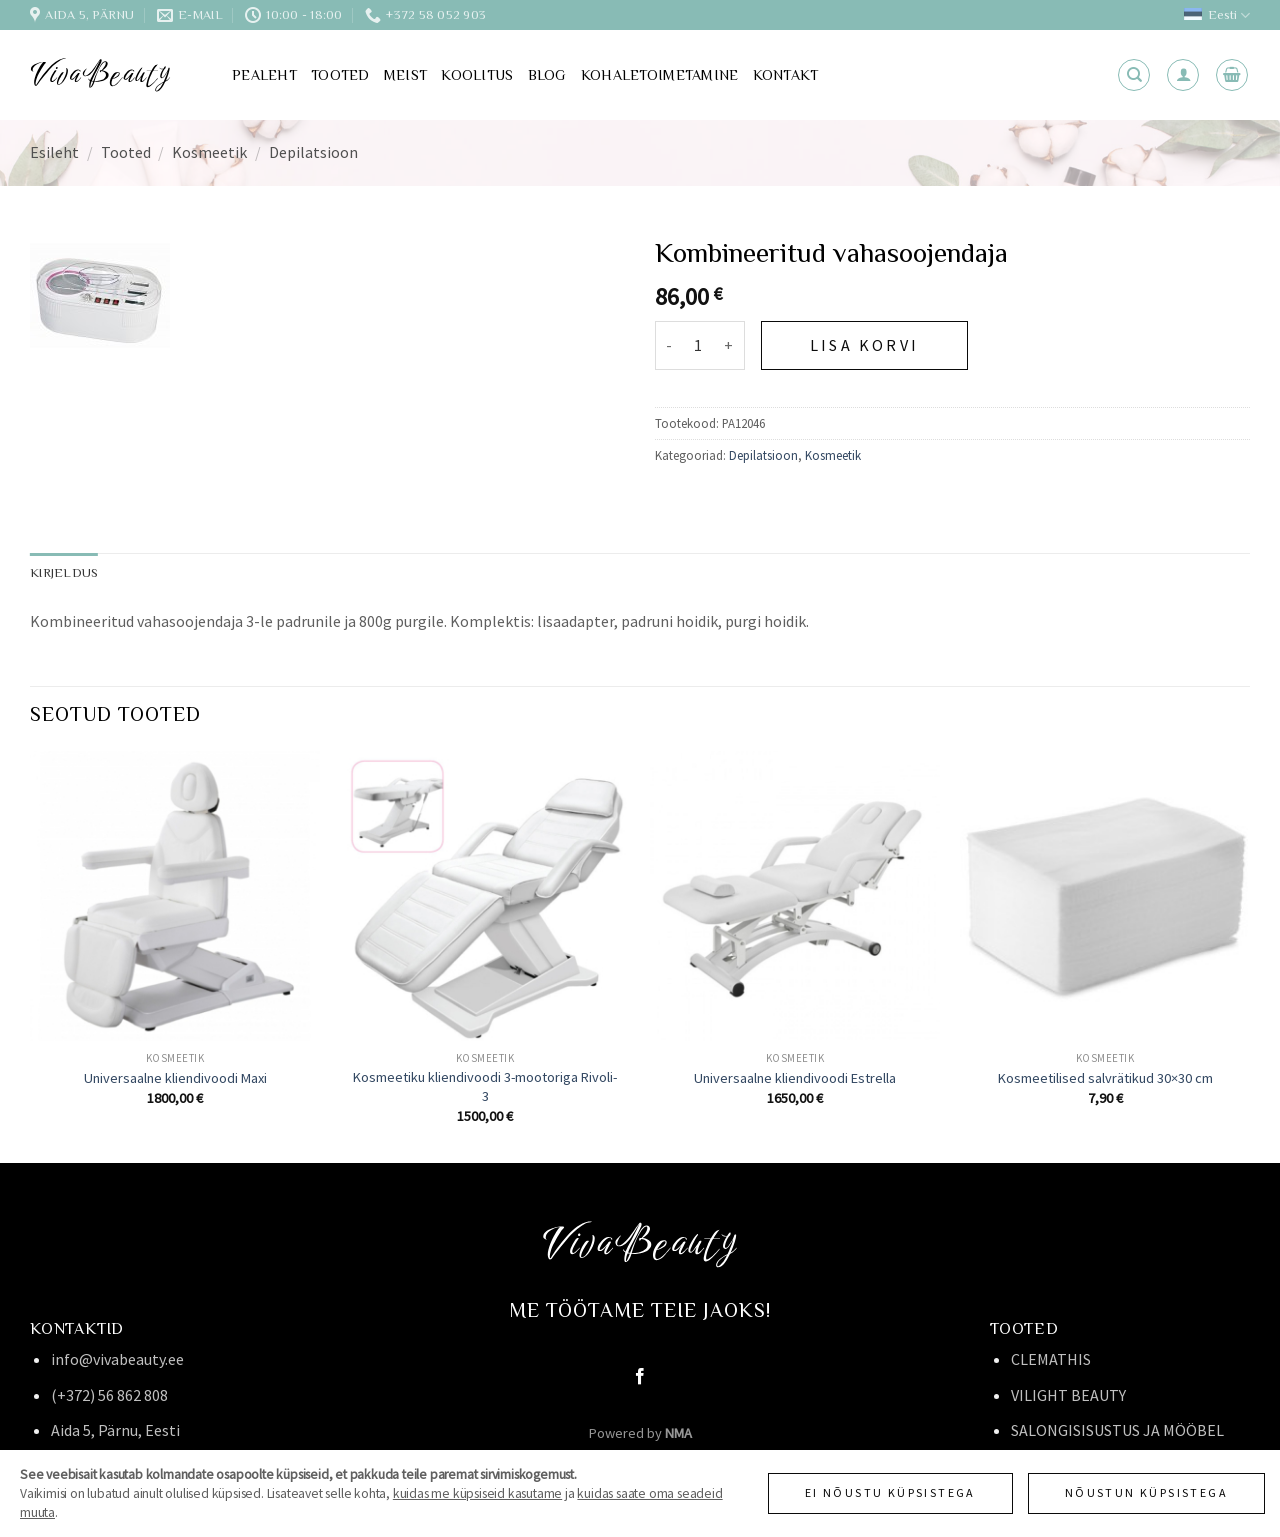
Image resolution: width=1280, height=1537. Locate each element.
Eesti (1217, 15)
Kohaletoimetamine (660, 75)
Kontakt (786, 75)
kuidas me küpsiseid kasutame (477, 1493)
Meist (405, 75)
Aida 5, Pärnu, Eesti (115, 1430)
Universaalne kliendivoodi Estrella (795, 1078)
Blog (547, 75)
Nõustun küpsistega (1146, 1492)
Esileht (54, 152)
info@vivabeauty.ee (117, 1359)
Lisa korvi (864, 345)
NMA (678, 1433)
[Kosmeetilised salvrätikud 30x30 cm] (1105, 896)
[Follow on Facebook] (640, 1377)
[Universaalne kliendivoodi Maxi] (175, 896)
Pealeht (264, 75)
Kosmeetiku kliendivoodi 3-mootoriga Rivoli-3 (485, 1086)
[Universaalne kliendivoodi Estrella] (795, 896)
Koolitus (477, 75)
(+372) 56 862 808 (109, 1395)
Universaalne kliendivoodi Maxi (175, 1078)
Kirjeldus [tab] (64, 572)
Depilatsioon (313, 152)
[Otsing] (1134, 75)
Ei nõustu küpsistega (890, 1492)
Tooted (340, 75)
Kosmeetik (209, 152)
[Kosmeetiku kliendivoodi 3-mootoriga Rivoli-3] (485, 896)
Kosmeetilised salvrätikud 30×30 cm (1105, 1078)
